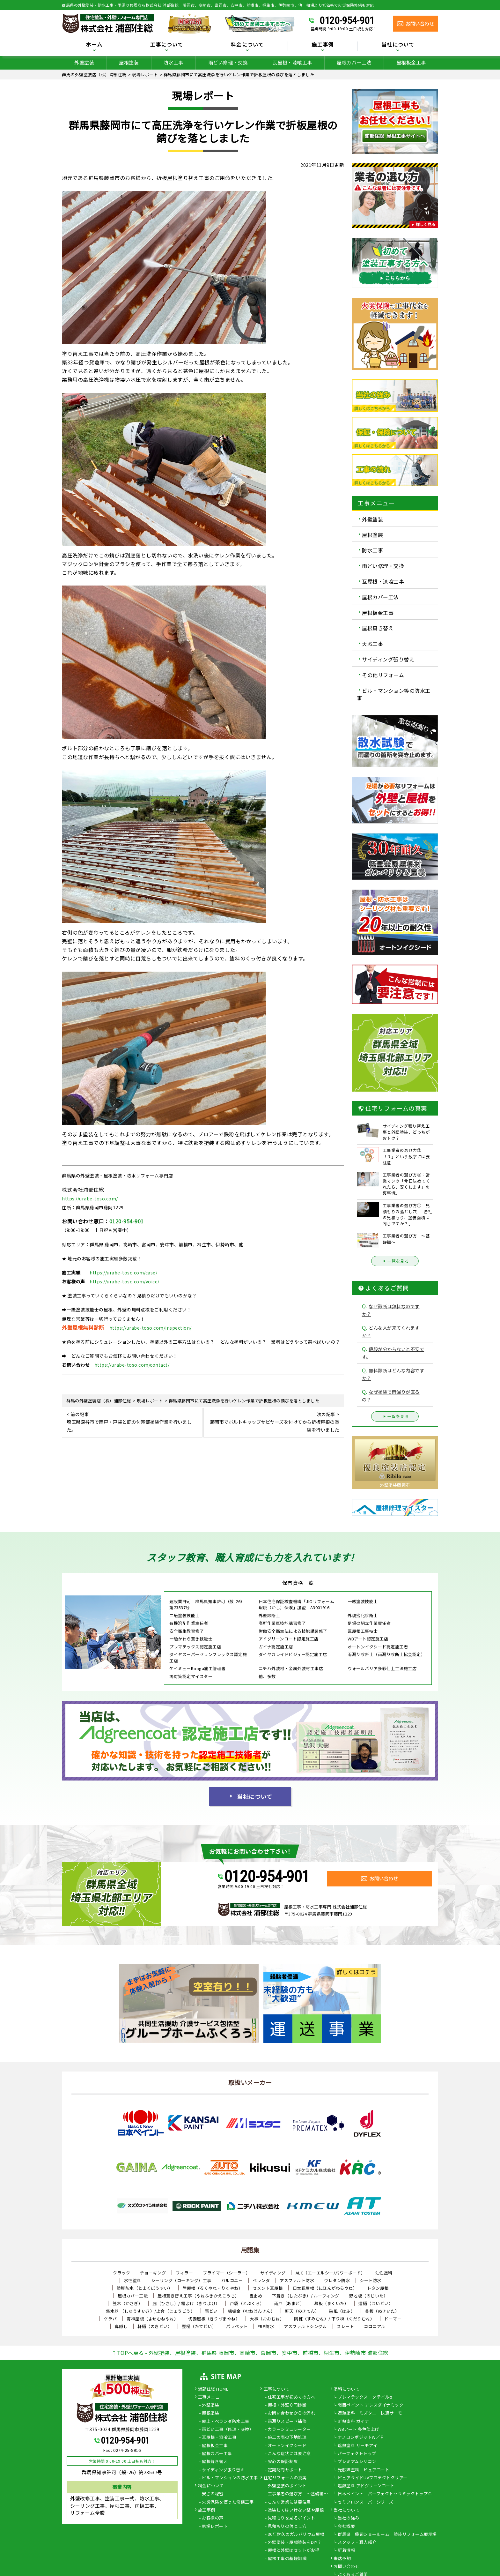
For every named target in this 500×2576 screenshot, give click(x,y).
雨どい (211, 2311)
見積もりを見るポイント (291, 2518)
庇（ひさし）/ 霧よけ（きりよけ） (186, 2303)
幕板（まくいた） (331, 2303)
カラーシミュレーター (289, 2429)
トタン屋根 (378, 2288)
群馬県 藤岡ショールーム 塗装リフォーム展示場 (387, 2534)
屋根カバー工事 (217, 2453)
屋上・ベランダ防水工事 (225, 2421)
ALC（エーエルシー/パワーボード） (330, 2273)
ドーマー (392, 2319)
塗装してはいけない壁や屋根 (296, 2510)
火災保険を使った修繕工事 (228, 2502)
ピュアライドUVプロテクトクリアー (373, 2478)
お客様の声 (213, 2518)
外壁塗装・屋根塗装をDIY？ (295, 2542)
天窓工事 (372, 643)
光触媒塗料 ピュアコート (363, 2470)
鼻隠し (121, 2326)
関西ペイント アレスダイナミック (370, 2405)
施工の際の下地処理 (287, 2437)
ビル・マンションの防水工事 (230, 2478)
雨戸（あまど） (289, 2303)
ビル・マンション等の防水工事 (393, 694)
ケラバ (110, 2319)
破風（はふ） (342, 2311)
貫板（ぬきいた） (382, 2311)
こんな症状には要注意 (289, 2453)
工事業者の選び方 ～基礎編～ (298, 2494)
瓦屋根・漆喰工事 (292, 62)
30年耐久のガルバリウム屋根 (296, 2534)
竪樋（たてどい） (199, 2326)
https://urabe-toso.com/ (90, 1198)
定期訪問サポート (285, 2470)
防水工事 (173, 62)
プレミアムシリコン (357, 2461)
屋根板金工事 (411, 62)
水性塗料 (132, 2280)
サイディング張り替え (388, 659)
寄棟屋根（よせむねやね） (152, 2319)
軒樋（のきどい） (154, 2326)
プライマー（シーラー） (226, 2273)
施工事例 (323, 44)
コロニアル (375, 2326)
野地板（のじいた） (368, 2296)
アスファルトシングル (305, 2326)
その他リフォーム (383, 675)
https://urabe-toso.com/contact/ (132, 1365)
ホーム (94, 44)
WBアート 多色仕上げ (358, 2429)
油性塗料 (384, 2273)
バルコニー (232, 2280)
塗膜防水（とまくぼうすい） (145, 2288)
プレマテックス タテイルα (365, 2397)
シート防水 (370, 2280)
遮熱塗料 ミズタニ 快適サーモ (370, 2413)
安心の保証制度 (283, 2461)
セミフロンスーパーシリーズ (365, 2502)
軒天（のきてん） (302, 2311)
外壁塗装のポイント (287, 2486)
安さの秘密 (213, 2494)
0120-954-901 (347, 20)
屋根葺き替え (377, 628)
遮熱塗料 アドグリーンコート (366, 2486)
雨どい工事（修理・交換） (228, 2429)
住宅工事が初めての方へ (291, 2397)
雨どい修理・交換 (228, 62)
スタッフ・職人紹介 (357, 2542)
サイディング (273, 2273)
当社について (398, 44)
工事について (166, 44)
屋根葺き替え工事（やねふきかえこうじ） (198, 2296)
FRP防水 (266, 2326)
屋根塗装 (129, 62)
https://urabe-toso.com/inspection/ (150, 1328)
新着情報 (346, 2550)
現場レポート (215, 2526)
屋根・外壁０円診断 (287, 2405)
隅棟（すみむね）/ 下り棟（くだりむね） (334, 2319)
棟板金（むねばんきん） (251, 2311)
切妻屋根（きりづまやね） (214, 2319)
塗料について (346, 2389)
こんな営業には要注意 (289, 2502)
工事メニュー (211, 2397)
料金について (247, 44)
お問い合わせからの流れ (291, 2413)
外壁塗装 (84, 62)
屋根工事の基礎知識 (287, 2558)
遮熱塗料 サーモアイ (357, 2445)
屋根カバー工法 (354, 62)
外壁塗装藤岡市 (395, 1485)
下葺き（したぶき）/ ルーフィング (305, 2296)
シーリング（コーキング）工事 (181, 2280)
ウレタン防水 (337, 2280)
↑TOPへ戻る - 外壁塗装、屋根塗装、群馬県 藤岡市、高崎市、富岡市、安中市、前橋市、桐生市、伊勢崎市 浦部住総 (250, 2352)
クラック (121, 2273)
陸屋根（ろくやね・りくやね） (212, 2288)
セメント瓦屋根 (268, 2288)
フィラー (184, 2273)
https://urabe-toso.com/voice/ (124, 1281)
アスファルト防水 (297, 2280)
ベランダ (261, 2280)
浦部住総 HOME (213, 2389)
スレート (345, 2326)
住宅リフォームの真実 (285, 2478)
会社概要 (346, 2526)
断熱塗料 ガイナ (353, 2421)
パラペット (237, 2326)
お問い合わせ (346, 2566)
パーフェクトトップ (357, 2453)
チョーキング (153, 2273)
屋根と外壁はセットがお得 (294, 2550)
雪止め (255, 2296)
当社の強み (348, 2518)
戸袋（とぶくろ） (247, 2303)
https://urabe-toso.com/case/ (123, 1272)
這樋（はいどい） (375, 2303)
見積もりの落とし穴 (287, 2526)
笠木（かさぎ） (128, 2303)
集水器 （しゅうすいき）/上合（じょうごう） (150, 2311)
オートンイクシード (287, 2445)
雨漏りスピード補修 (287, 2421)
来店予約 (342, 2558)
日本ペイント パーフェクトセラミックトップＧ (385, 2494)
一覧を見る (395, 1261)
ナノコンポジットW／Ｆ (361, 2437)
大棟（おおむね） (267, 2319)
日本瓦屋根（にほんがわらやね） (325, 2288)
